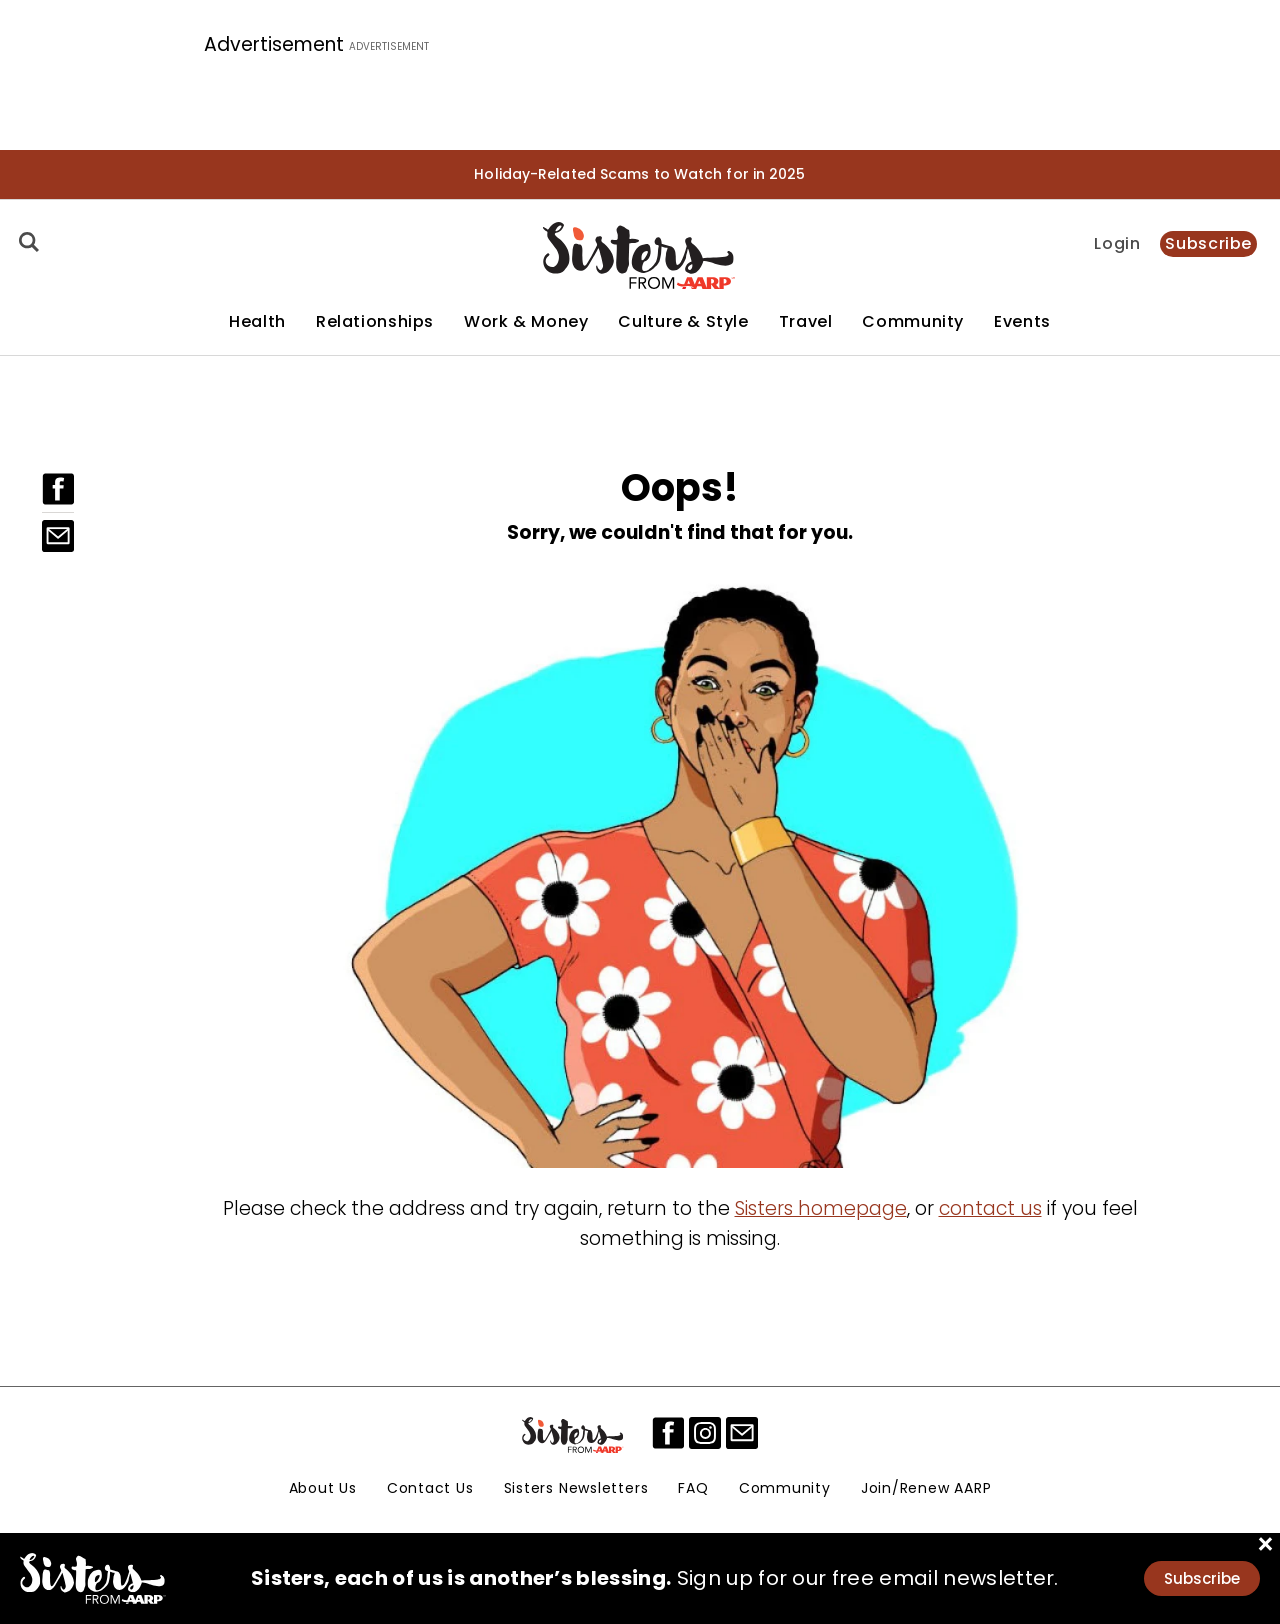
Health (257, 322)
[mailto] (742, 1433)
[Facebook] (58, 489)
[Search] (26, 242)
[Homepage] (639, 255)
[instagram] (705, 1433)
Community (913, 322)
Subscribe (1208, 243)
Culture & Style (683, 322)
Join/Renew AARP (926, 1488)
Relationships (375, 322)
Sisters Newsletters (576, 1488)
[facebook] (668, 1433)
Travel (806, 322)
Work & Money (526, 322)
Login (1117, 244)
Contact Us (430, 1488)
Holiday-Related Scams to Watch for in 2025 (639, 174)
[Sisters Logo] (574, 1435)
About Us (323, 1488)
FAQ (693, 1488)
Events (1022, 322)
